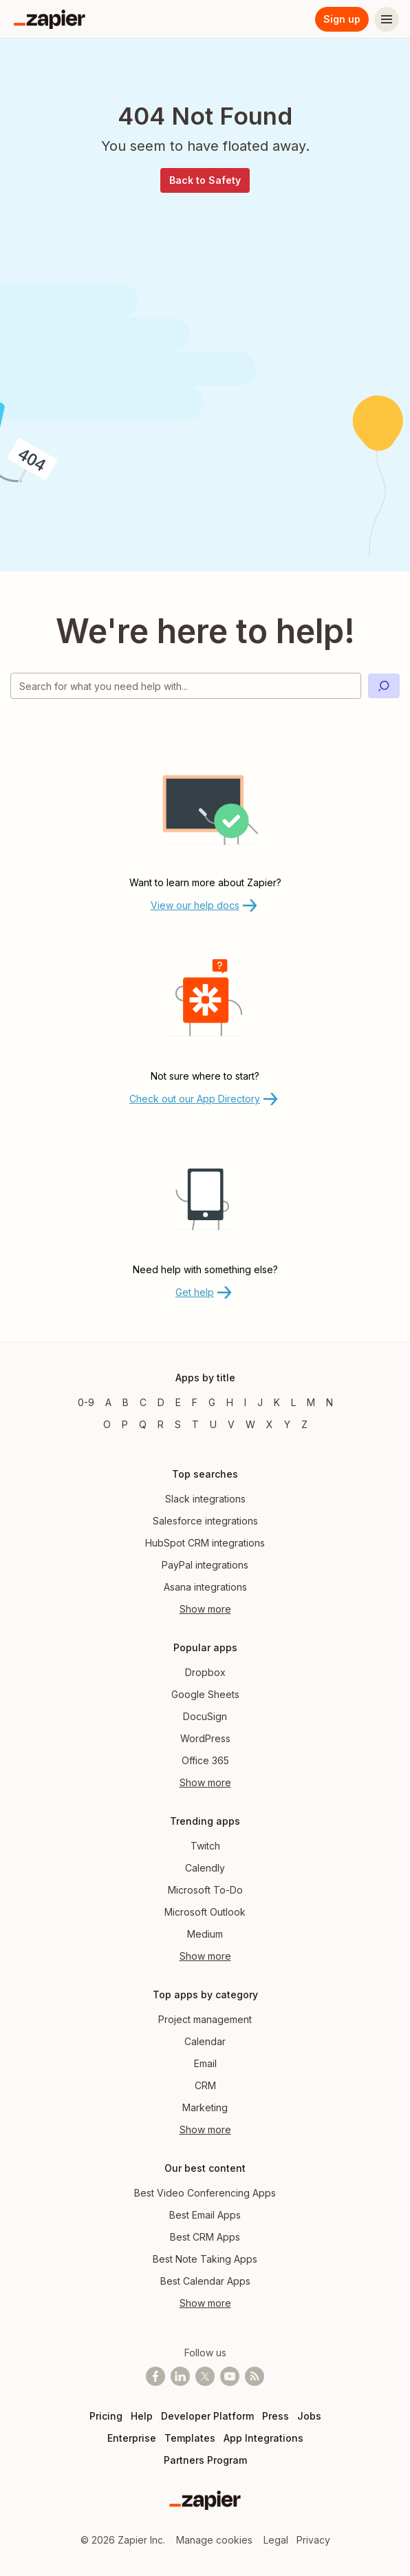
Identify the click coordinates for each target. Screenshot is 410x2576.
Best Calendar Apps (205, 2281)
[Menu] (386, 19)
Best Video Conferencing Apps (205, 2193)
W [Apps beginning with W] (250, 1424)
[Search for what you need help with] (185, 685)
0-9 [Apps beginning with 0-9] (86, 1402)
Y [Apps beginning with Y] (287, 1424)
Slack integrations (205, 1499)
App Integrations (263, 2438)
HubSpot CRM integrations (205, 1543)
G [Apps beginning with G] (211, 1402)
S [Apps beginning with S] (178, 1424)
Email (205, 2063)
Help (142, 2416)
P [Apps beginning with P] (125, 1424)
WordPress (205, 1738)
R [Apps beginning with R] (161, 1424)
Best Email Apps (205, 2215)
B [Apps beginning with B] (125, 1402)
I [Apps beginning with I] (245, 1402)
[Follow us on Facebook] (155, 2376)
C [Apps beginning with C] (143, 1402)
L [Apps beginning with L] (293, 1402)
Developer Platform (207, 2416)
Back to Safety (205, 180)
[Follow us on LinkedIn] (180, 2376)
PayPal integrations (205, 1565)
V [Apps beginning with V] (231, 1424)
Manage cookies (214, 2540)
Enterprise (131, 2438)
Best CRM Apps (205, 2237)
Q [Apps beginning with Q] (143, 1424)
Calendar (205, 2041)
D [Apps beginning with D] (161, 1402)
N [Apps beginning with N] (329, 1402)
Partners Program (205, 2460)
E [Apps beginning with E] (178, 1402)
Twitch (205, 1846)
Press (275, 2416)
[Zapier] (49, 19)
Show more (205, 1609)
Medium (205, 1934)
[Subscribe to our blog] (254, 2376)
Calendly (205, 1868)
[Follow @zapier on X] (205, 2376)
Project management (205, 2019)
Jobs (309, 2416)
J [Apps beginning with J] (260, 1402)
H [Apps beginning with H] (229, 1402)
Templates (189, 2438)
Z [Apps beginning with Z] (304, 1424)
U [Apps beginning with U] (213, 1424)
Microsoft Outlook (205, 1912)
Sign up (341, 19)
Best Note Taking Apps (205, 2259)
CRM (205, 2085)
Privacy (313, 2540)
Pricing (105, 2416)
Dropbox (205, 1672)
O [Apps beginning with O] (107, 1424)
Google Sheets (205, 1694)
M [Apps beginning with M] (311, 1402)
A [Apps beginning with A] (108, 1402)
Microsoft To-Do (205, 1890)
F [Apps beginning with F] (194, 1402)
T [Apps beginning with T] (195, 1424)
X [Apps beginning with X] (269, 1424)
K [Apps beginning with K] (277, 1402)
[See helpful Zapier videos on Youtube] (229, 2376)
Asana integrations (205, 1587)
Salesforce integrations (205, 1521)
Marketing (205, 2107)
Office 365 (205, 1760)
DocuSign (205, 1716)
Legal (275, 2540)
